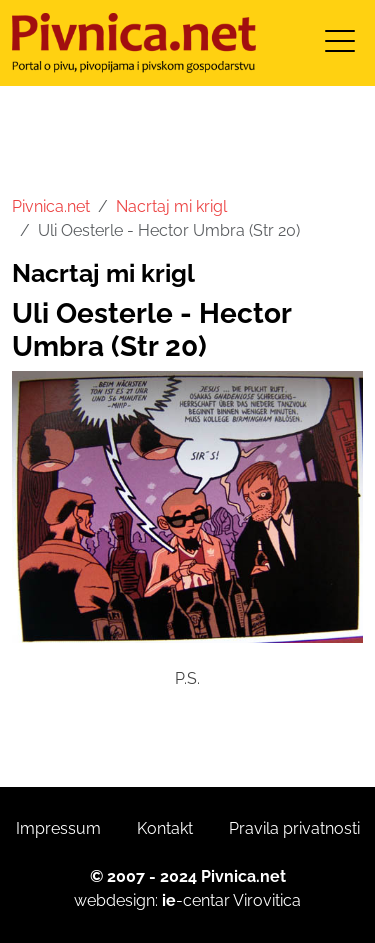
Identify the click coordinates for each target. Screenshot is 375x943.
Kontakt (165, 828)
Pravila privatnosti (294, 828)
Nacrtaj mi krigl (171, 206)
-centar (196, 900)
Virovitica (267, 900)
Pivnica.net (51, 206)
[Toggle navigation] (340, 47)
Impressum (58, 828)
